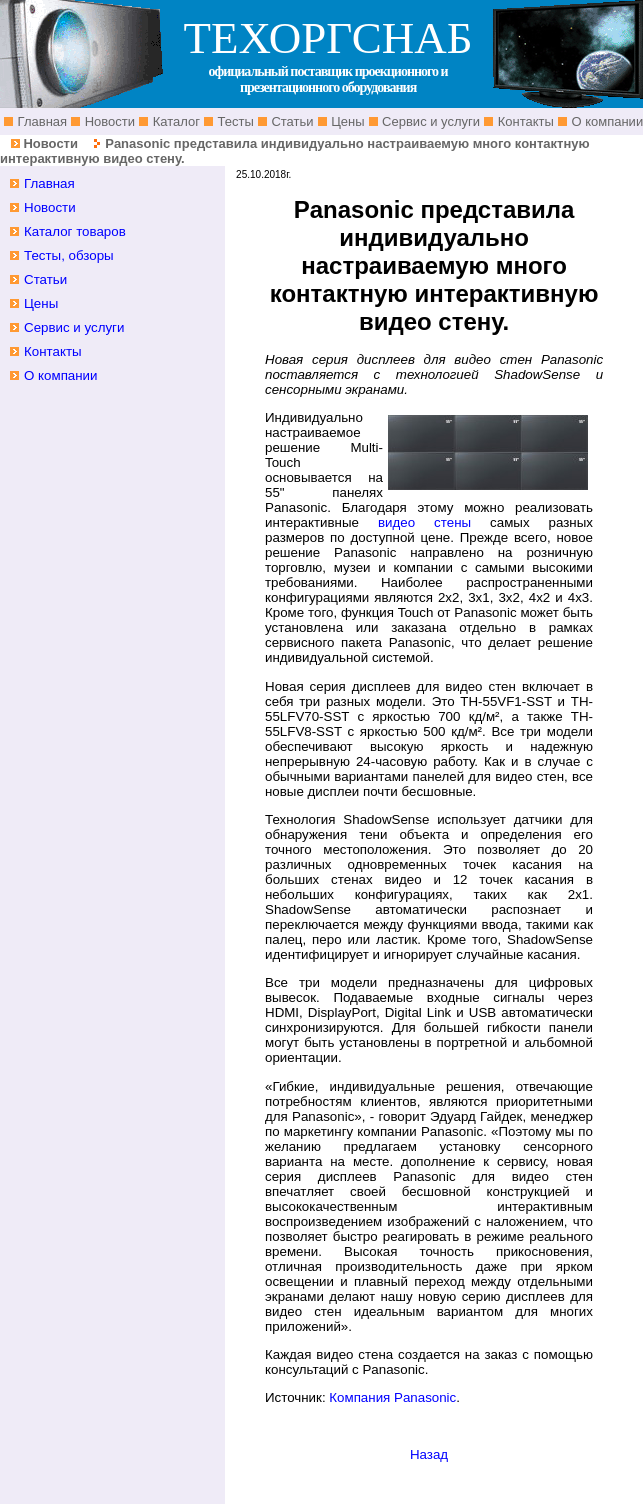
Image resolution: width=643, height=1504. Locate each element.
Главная (40, 121)
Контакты (524, 121)
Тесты (234, 121)
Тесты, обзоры (69, 255)
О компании (61, 375)
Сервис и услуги (430, 121)
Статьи (291, 121)
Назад (429, 1454)
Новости (108, 121)
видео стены (424, 522)
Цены (346, 121)
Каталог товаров (75, 231)
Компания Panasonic (392, 1397)
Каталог (174, 121)
